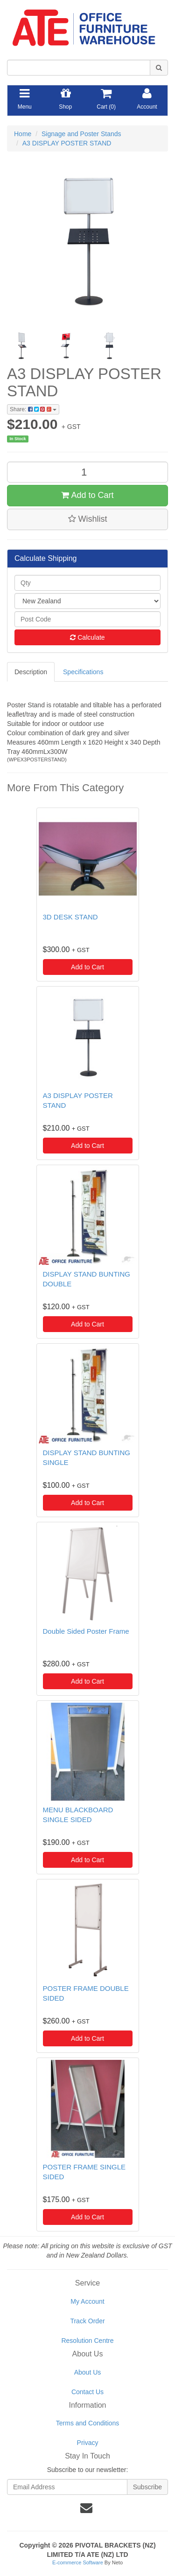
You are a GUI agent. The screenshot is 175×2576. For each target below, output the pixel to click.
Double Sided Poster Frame (86, 1631)
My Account (87, 2301)
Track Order (87, 2321)
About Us (87, 2372)
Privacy (87, 2442)
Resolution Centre (87, 2340)
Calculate (87, 637)
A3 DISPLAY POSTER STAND (67, 143)
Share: (33, 409)
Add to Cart (87, 495)
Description (30, 672)
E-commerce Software (77, 2562)
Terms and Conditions (87, 2423)
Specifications (83, 672)
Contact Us (87, 2392)
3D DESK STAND (70, 917)
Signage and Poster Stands (81, 134)
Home (22, 134)
